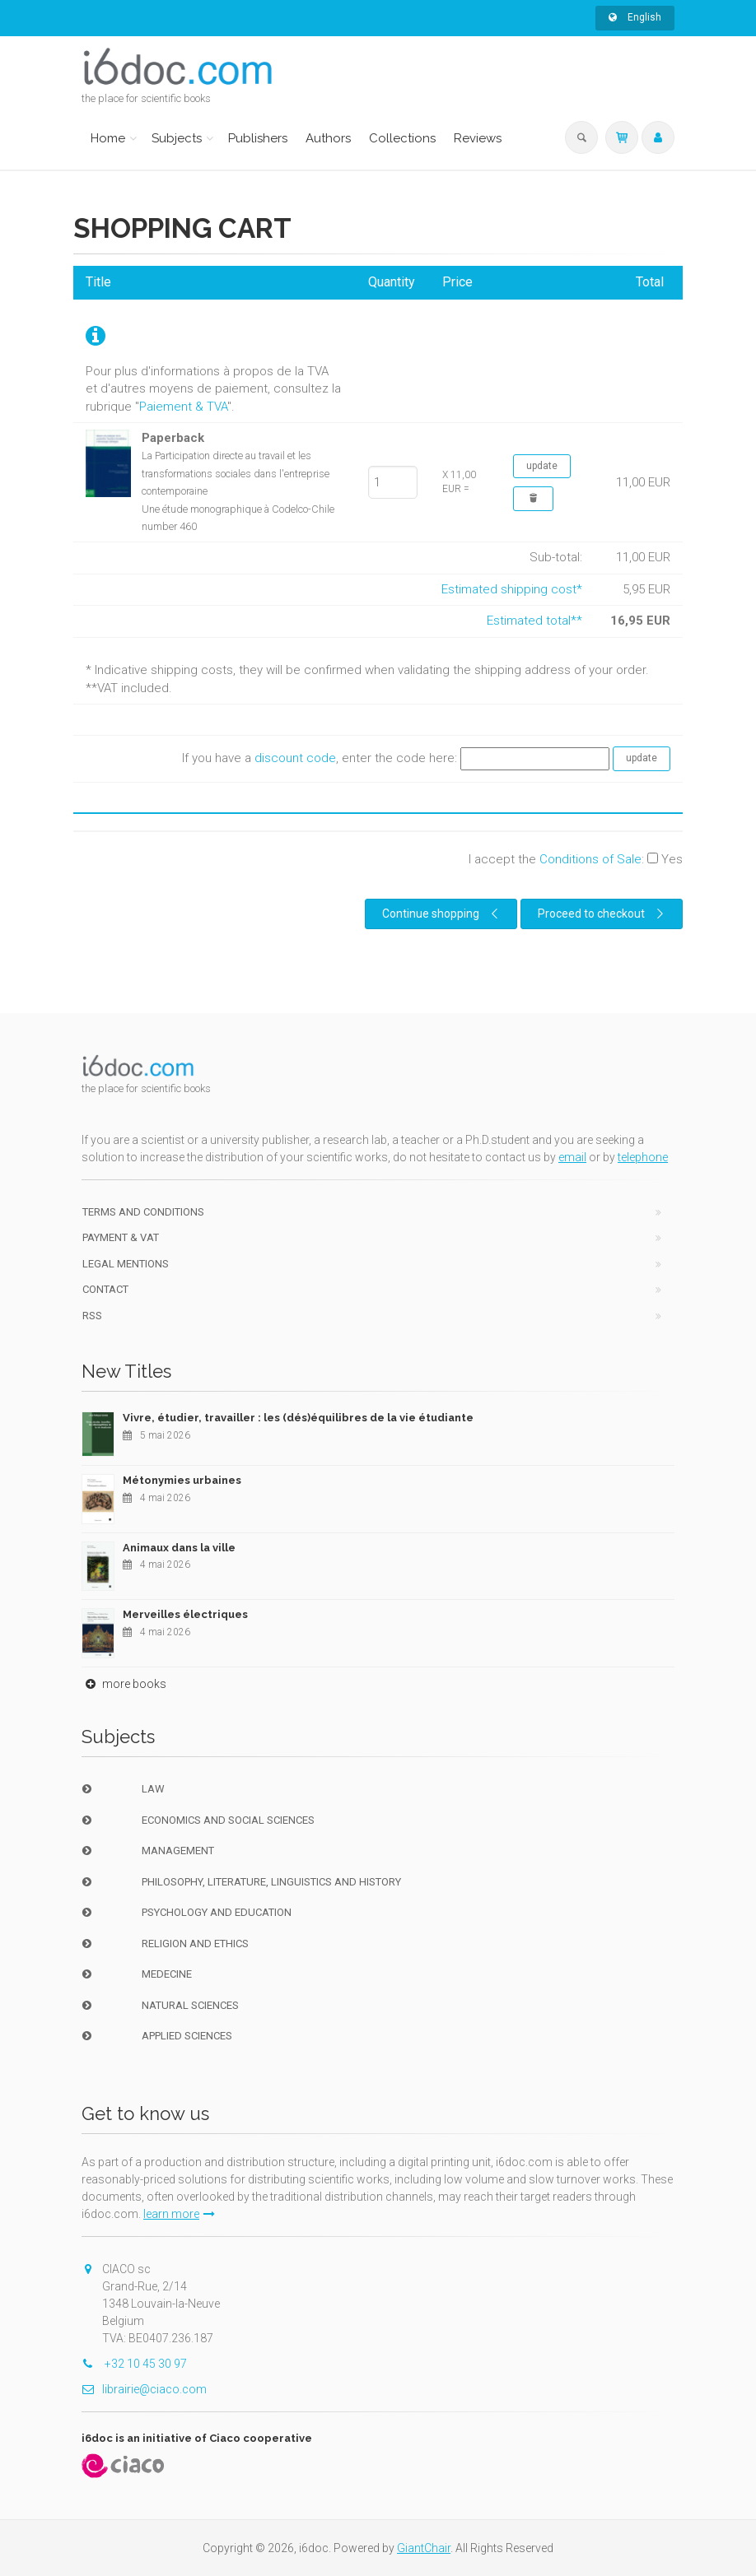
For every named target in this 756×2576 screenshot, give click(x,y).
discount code (295, 758)
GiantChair (423, 2548)
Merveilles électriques (185, 1614)
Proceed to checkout (603, 914)
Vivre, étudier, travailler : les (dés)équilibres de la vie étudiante (298, 1417)
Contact (105, 1289)
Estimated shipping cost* (511, 589)
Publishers (257, 138)
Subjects (177, 138)
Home (108, 138)
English (635, 17)
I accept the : (576, 859)
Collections (402, 138)
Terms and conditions (143, 1212)
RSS (92, 1315)
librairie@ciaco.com (144, 2389)
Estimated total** (534, 620)
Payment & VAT (120, 1237)
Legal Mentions (125, 1264)
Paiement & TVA (183, 406)
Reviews (478, 138)
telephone (643, 1157)
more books (124, 1683)
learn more (179, 2213)
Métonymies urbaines (182, 1480)
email (572, 1157)
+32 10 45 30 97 (134, 2363)
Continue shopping (442, 914)
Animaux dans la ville (179, 1547)
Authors (328, 138)
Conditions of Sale (590, 859)
